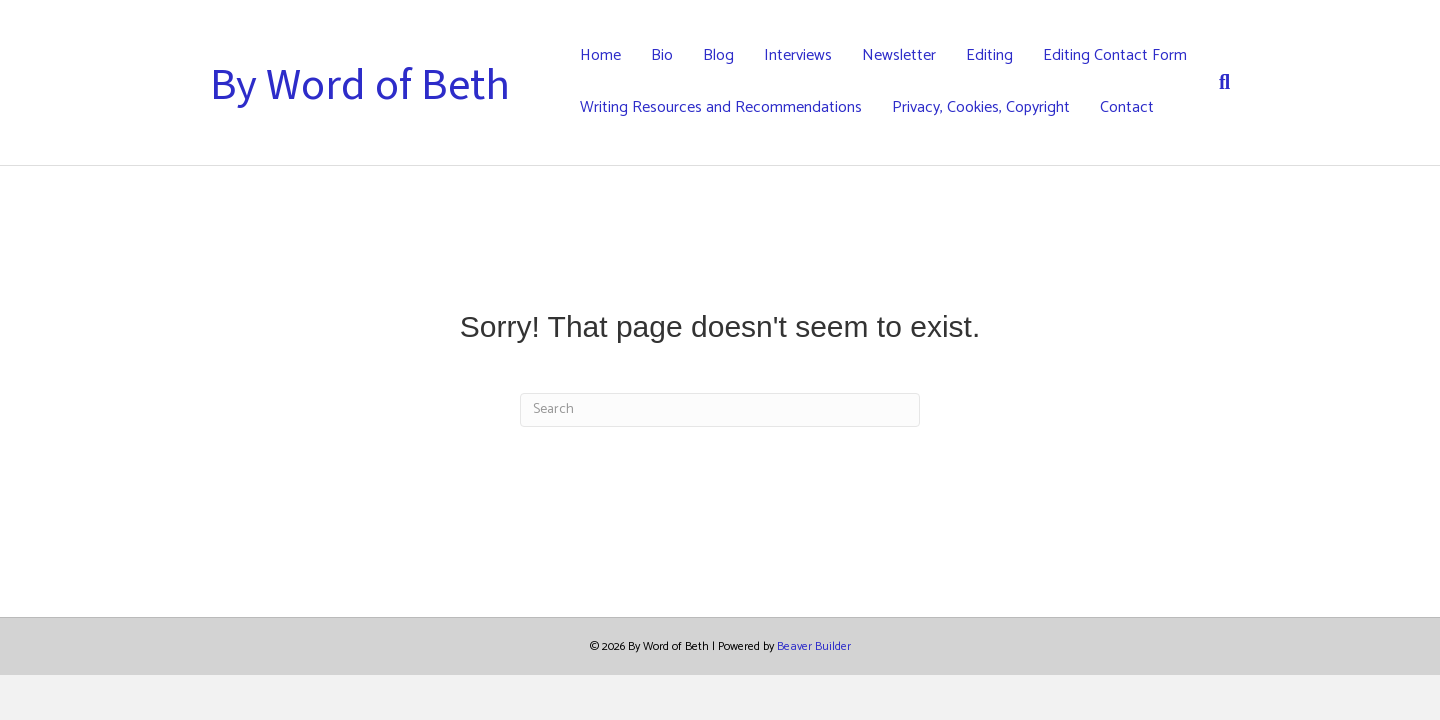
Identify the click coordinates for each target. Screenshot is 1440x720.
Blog (718, 55)
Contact (1127, 107)
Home (600, 55)
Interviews (798, 55)
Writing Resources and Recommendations (721, 107)
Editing (989, 55)
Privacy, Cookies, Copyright (981, 107)
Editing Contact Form (1115, 55)
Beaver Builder (814, 646)
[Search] (1217, 82)
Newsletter (899, 55)
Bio (662, 55)
